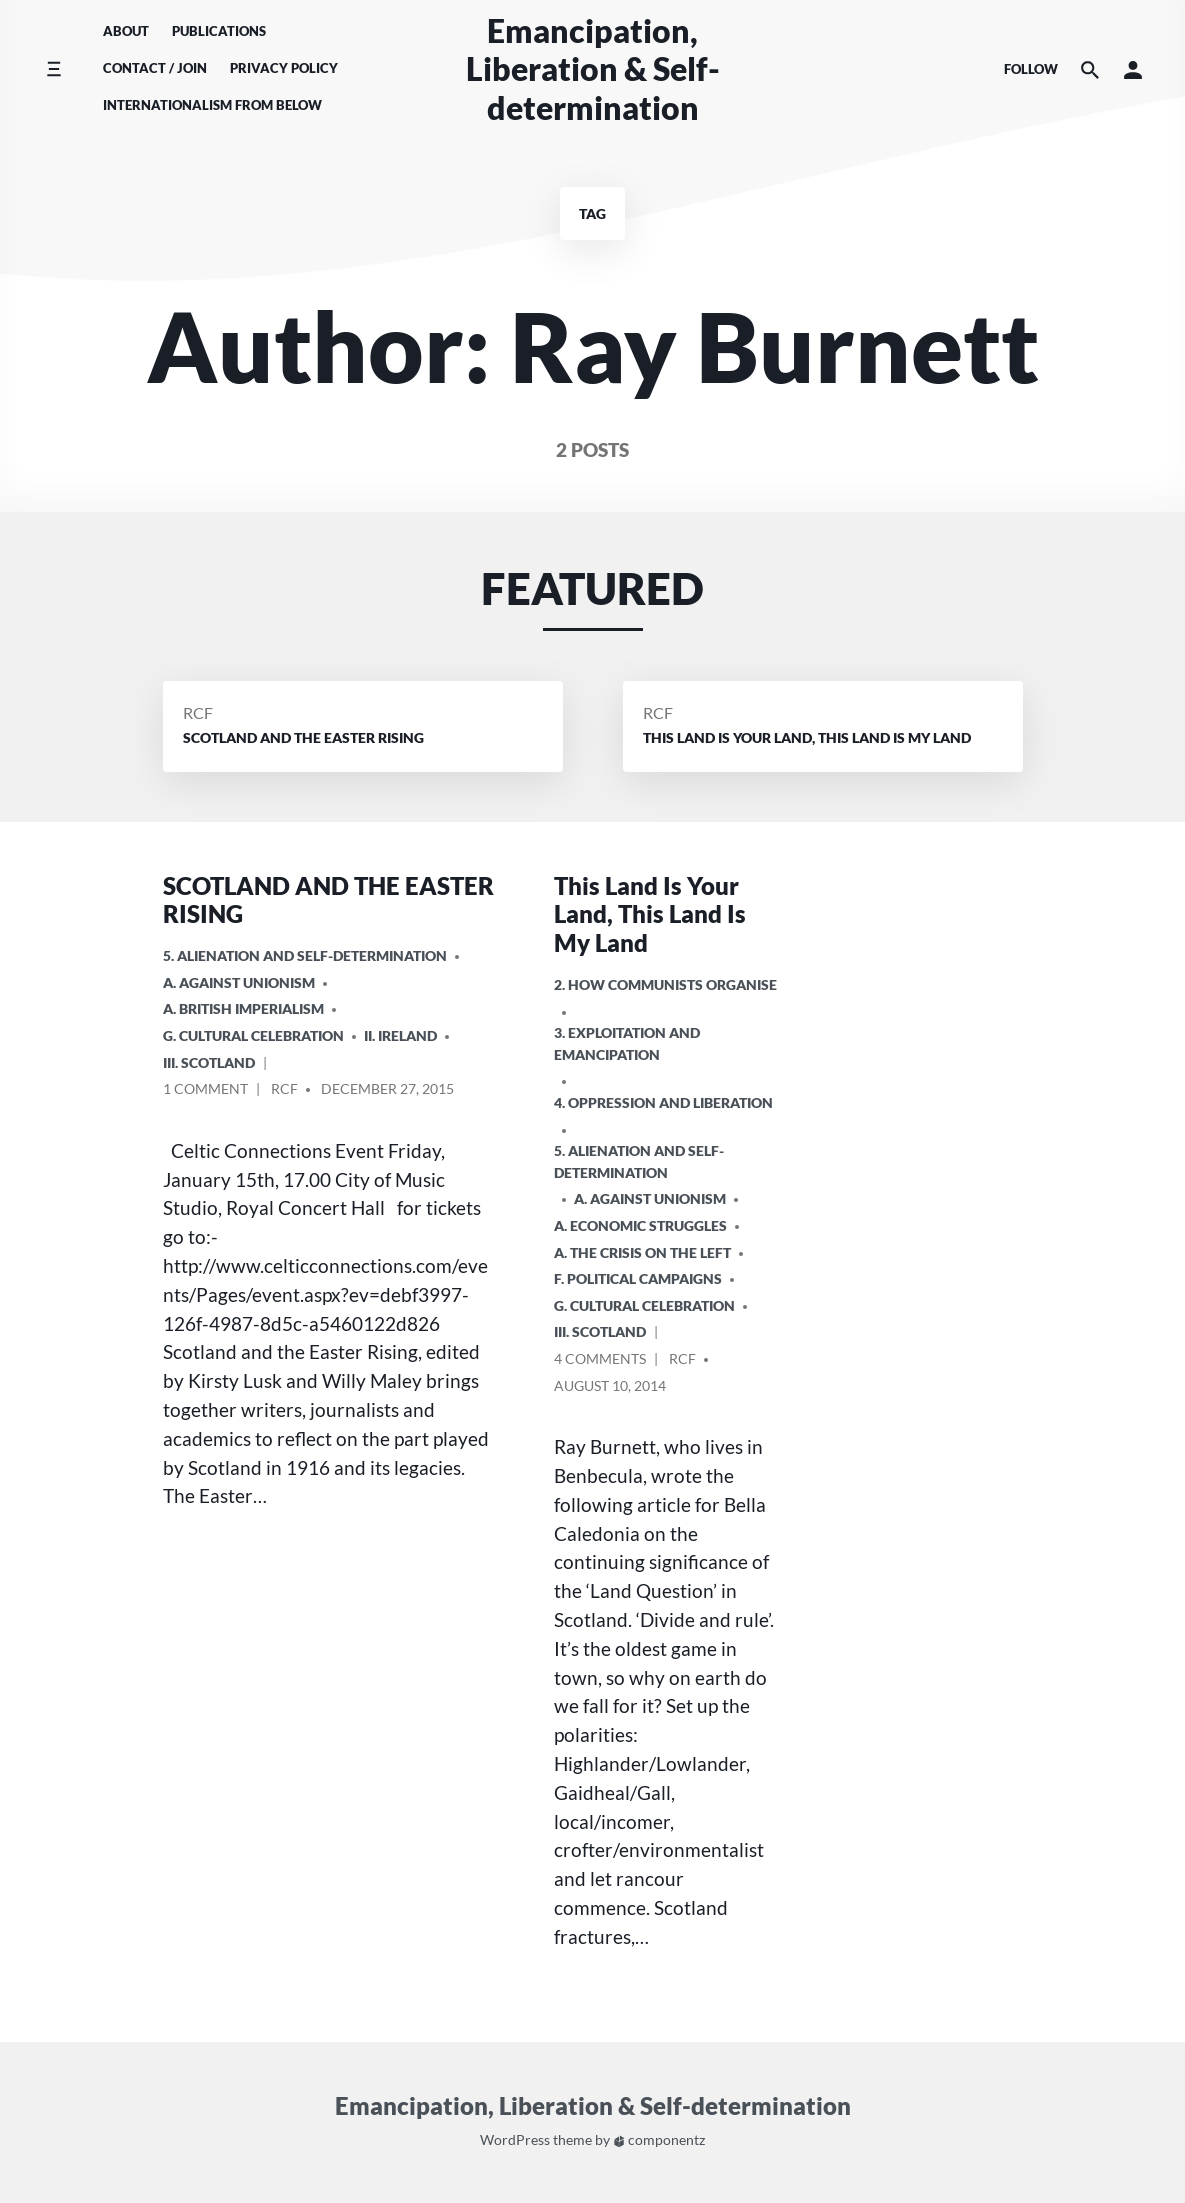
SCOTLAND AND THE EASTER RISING (328, 900)
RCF (198, 712)
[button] (1133, 69)
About (126, 31)
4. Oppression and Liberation (663, 1102)
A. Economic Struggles (640, 1225)
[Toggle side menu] (53, 69)
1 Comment (205, 1091)
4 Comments (600, 1361)
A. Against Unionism (239, 982)
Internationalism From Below (212, 105)
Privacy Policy (284, 68)
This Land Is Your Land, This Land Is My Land (650, 914)
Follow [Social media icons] (1031, 69)
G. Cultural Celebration (253, 1035)
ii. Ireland (400, 1035)
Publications (219, 31)
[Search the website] (1090, 69)
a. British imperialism (243, 1008)
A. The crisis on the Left (642, 1252)
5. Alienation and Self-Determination (305, 955)
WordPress (515, 2140)
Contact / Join (155, 68)
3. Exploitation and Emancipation (627, 1043)
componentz (659, 2140)
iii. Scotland (209, 1062)
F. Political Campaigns (638, 1278)
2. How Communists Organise (665, 984)
